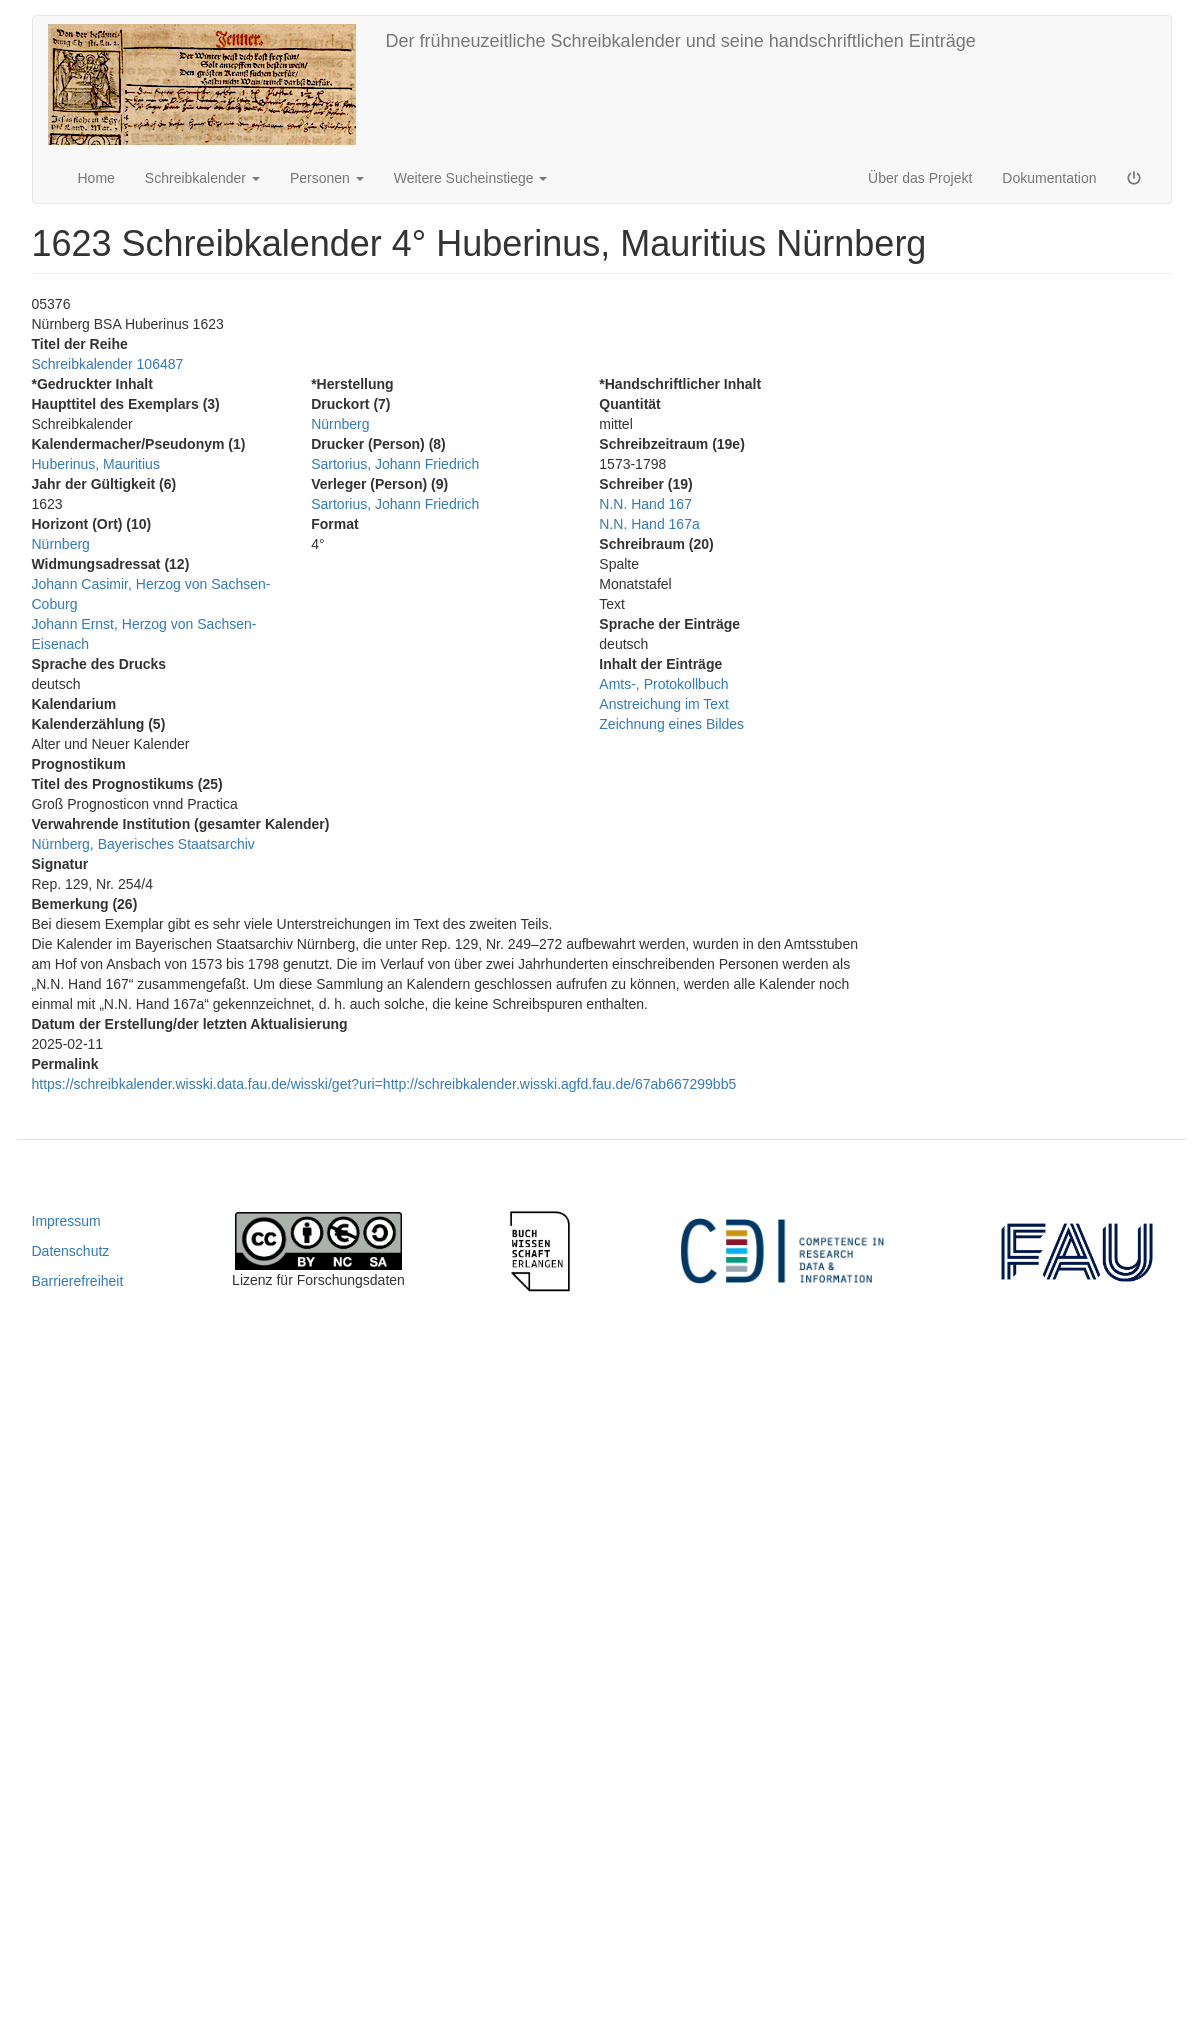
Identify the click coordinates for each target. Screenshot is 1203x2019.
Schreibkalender (202, 178)
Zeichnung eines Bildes (671, 724)
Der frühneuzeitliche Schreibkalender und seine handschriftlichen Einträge (681, 41)
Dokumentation (1049, 178)
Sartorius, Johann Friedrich (395, 464)
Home (96, 178)
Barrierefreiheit (78, 1281)
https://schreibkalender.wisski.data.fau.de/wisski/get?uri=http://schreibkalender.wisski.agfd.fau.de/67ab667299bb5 (384, 1084)
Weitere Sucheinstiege (471, 178)
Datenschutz (71, 1251)
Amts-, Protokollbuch (663, 684)
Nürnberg (61, 544)
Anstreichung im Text (664, 704)
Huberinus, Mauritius (96, 464)
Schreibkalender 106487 (108, 364)
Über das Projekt (920, 178)
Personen (327, 178)
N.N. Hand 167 (645, 504)
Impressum (66, 1221)
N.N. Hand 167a (649, 524)
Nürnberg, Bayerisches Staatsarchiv (143, 844)
